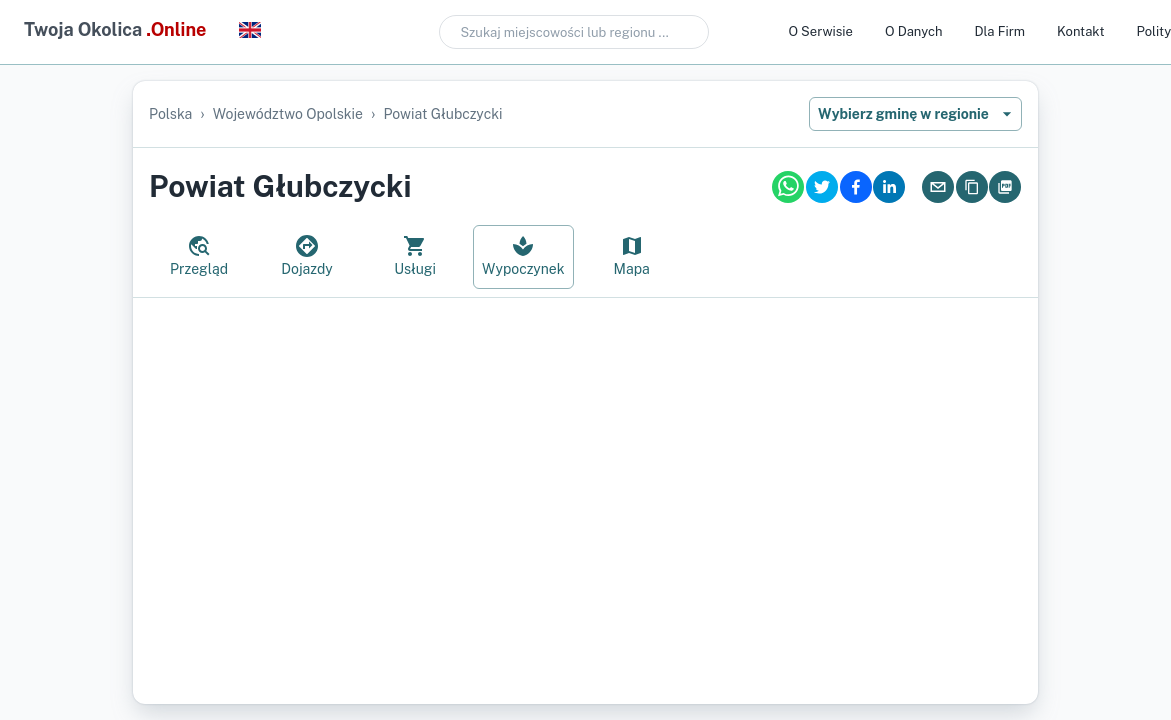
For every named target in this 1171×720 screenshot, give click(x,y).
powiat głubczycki (442, 114)
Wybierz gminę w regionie (915, 114)
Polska (170, 114)
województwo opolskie (288, 114)
